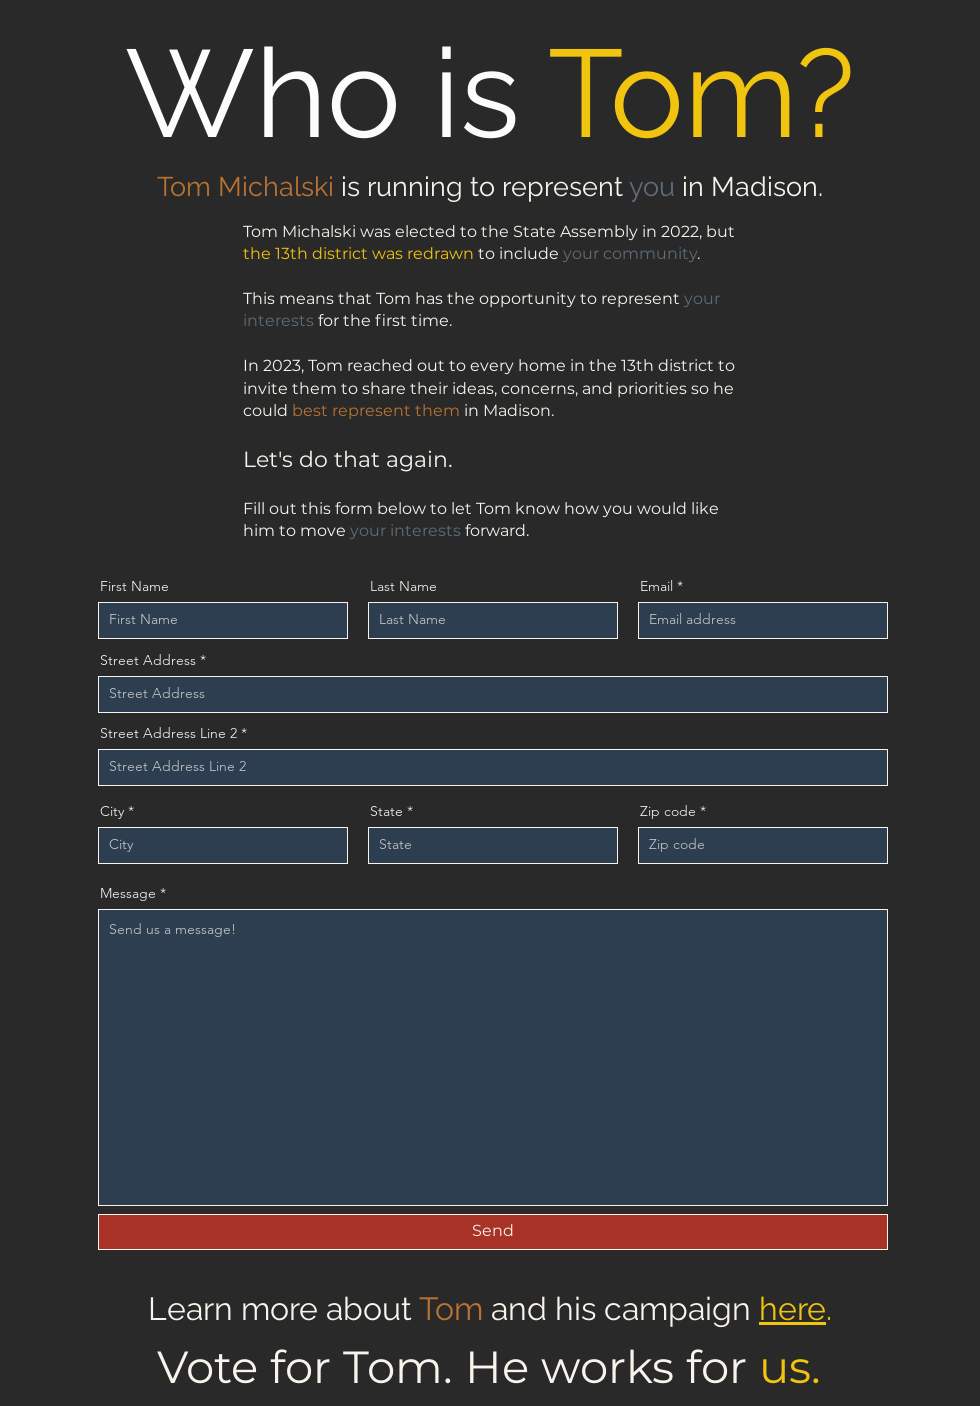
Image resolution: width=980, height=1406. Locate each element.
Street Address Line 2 (168, 733)
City (112, 811)
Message (128, 893)
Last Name (403, 586)
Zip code (668, 811)
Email (656, 586)
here (792, 1308)
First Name (134, 586)
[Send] (493, 1232)
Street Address (148, 660)
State (386, 811)
